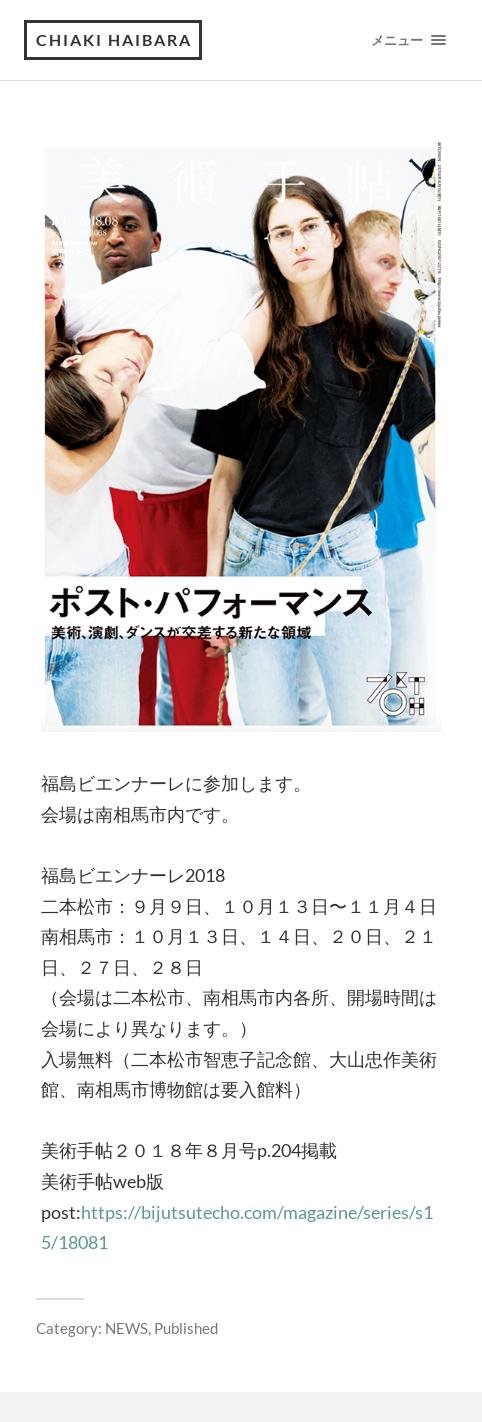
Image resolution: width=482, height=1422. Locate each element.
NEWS (126, 1328)
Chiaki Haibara (114, 39)
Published (186, 1328)
